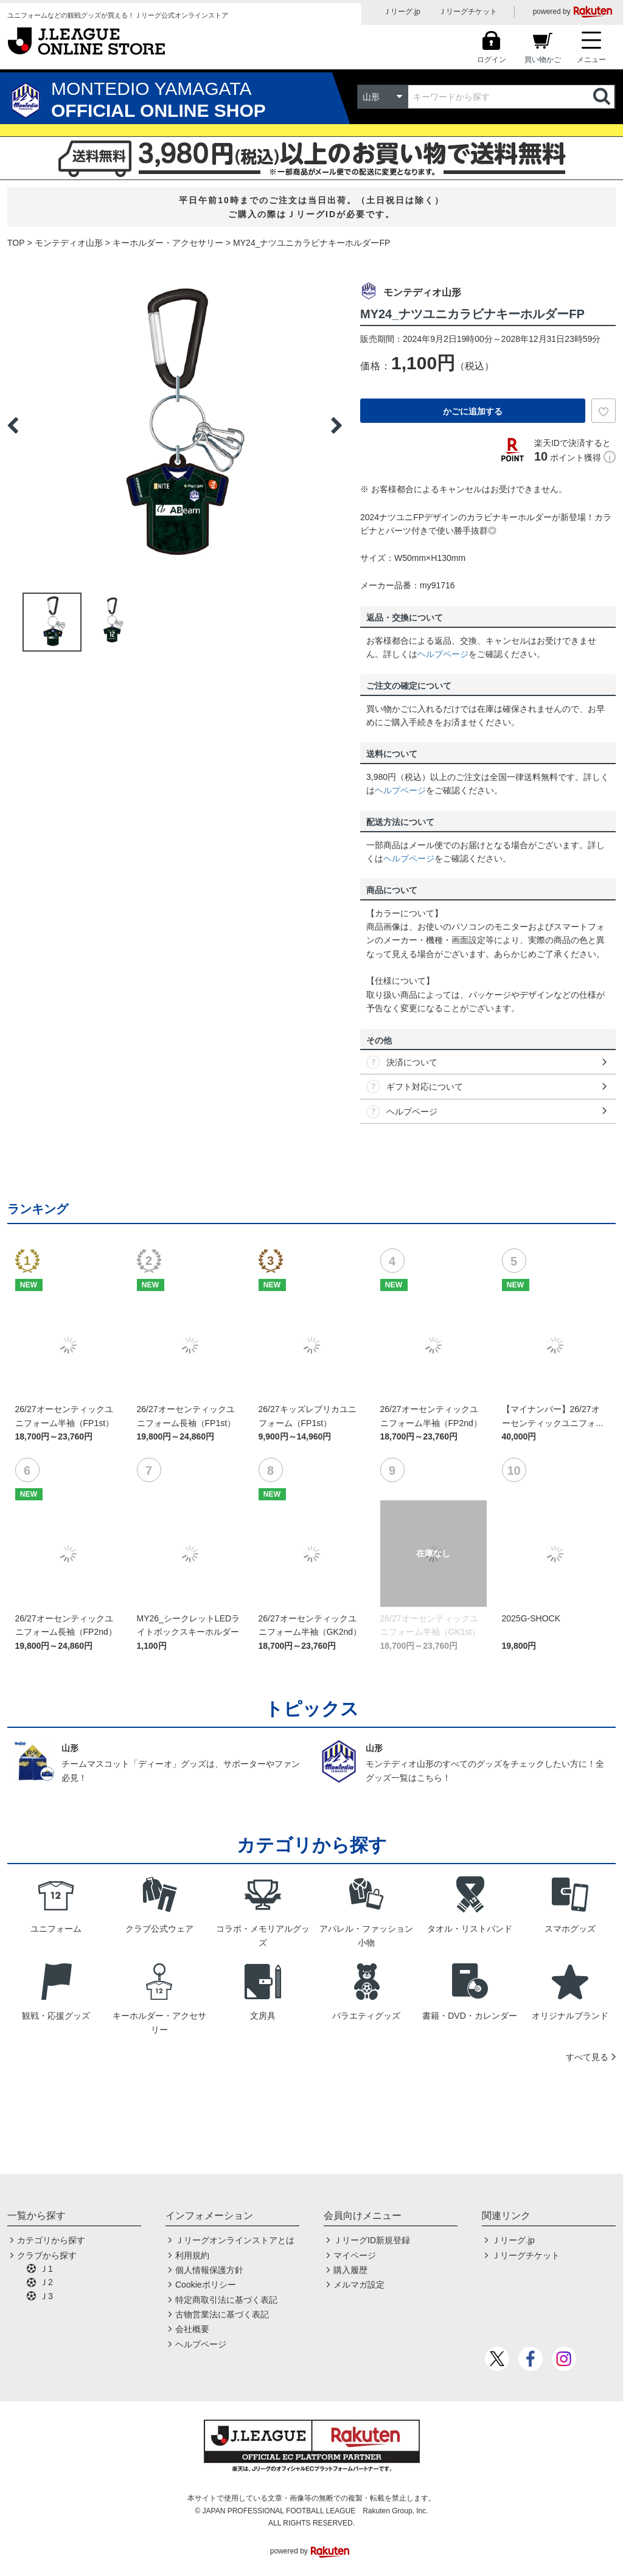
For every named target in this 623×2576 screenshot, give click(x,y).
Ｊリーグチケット (468, 11)
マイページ (354, 2255)
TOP (16, 243)
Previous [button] (12, 425)
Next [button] (336, 425)
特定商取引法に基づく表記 (226, 2300)
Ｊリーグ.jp (401, 11)
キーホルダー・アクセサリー (168, 243)
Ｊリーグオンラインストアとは (234, 2240)
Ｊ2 (46, 2282)
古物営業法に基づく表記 (222, 2314)
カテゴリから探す (51, 2240)
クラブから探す (47, 2255)
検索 (602, 96)
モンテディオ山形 (69, 243)
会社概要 (192, 2329)
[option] (175, 425)
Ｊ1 (46, 2269)
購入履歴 (350, 2270)
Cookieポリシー (205, 2284)
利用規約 (192, 2255)
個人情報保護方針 (209, 2270)
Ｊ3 (46, 2296)
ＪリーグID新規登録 (371, 2240)
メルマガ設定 (359, 2284)
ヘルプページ (442, 654)
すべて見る (587, 2057)
